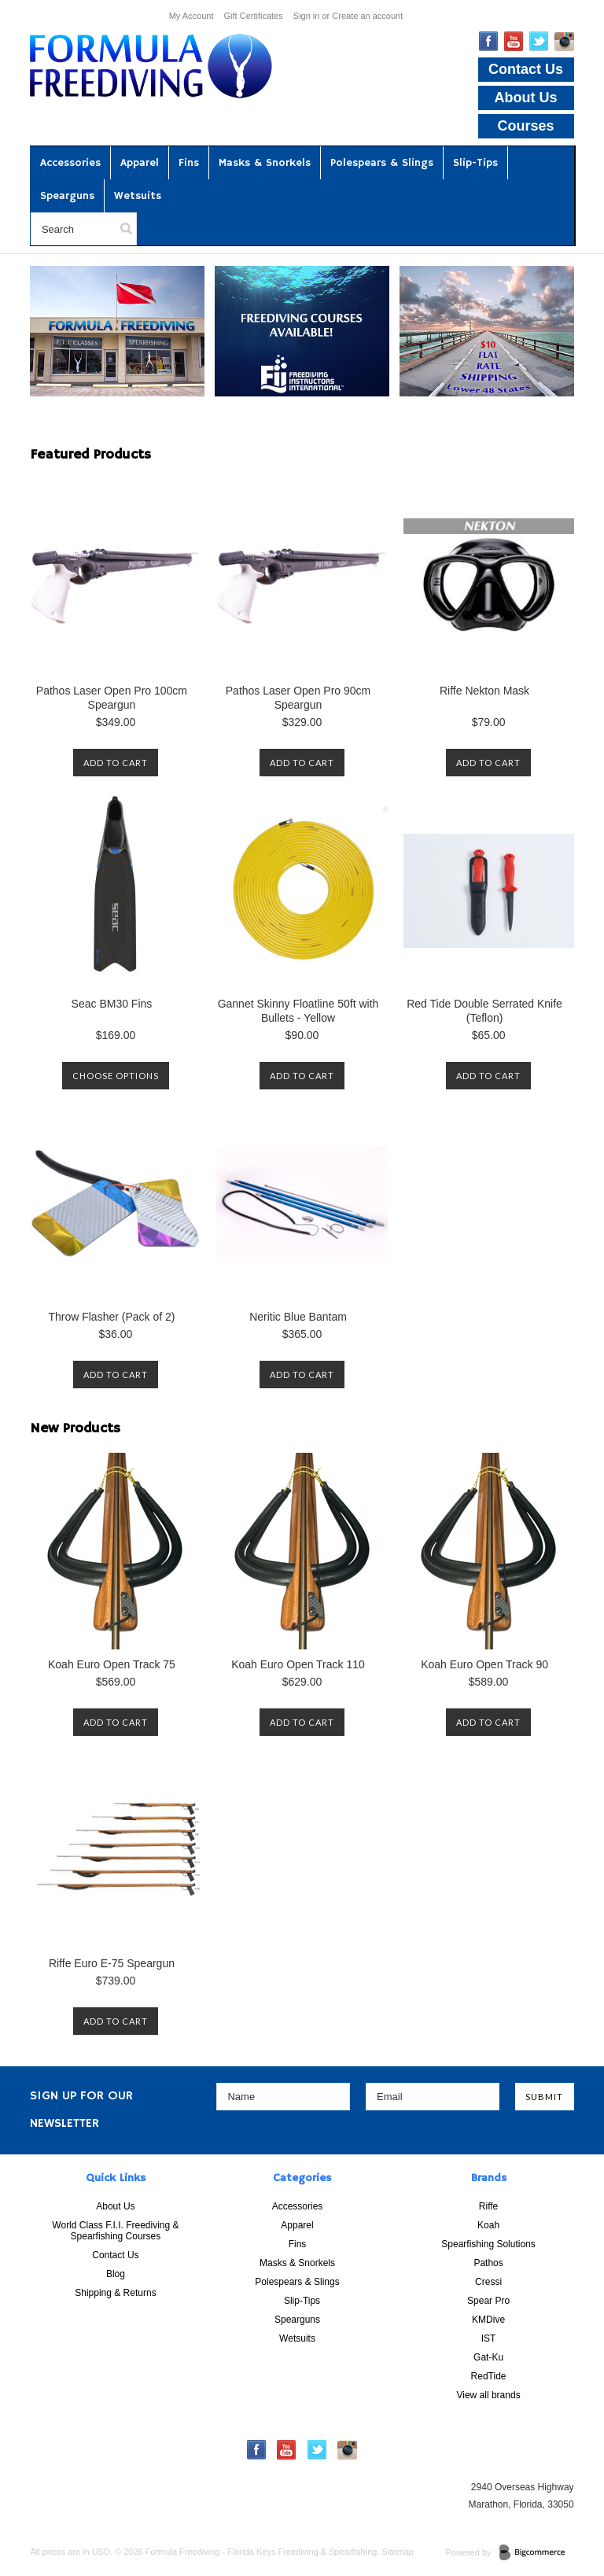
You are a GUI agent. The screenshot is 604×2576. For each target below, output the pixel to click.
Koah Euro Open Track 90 (484, 1664)
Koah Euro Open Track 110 (298, 1664)
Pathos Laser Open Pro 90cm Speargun (298, 697)
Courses (526, 126)
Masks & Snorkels (265, 163)
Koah (488, 2225)
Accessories (70, 163)
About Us (526, 97)
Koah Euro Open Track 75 (111, 1664)
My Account (191, 15)
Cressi (488, 2281)
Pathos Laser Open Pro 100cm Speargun (111, 697)
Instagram (564, 41)
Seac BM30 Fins (112, 1003)
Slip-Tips (475, 163)
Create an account (367, 15)
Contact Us (525, 69)
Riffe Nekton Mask (484, 690)
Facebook (489, 41)
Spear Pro (488, 2300)
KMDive (488, 2319)
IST (488, 2338)
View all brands (488, 2395)
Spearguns (67, 196)
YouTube (514, 41)
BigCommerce (536, 2553)
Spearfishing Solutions (488, 2244)
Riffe (488, 2206)
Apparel (139, 163)
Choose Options (115, 1076)
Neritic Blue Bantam (298, 1316)
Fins (189, 163)
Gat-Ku (488, 2357)
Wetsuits (137, 196)
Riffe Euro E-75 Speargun (112, 1963)
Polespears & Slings (381, 163)
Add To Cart (115, 762)
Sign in (306, 15)
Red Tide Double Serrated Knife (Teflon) (484, 1010)
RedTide (488, 2376)
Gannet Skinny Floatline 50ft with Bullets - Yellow (298, 1010)
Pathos (488, 2262)
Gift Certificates (253, 15)
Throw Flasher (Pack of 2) (111, 1316)
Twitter (539, 41)
